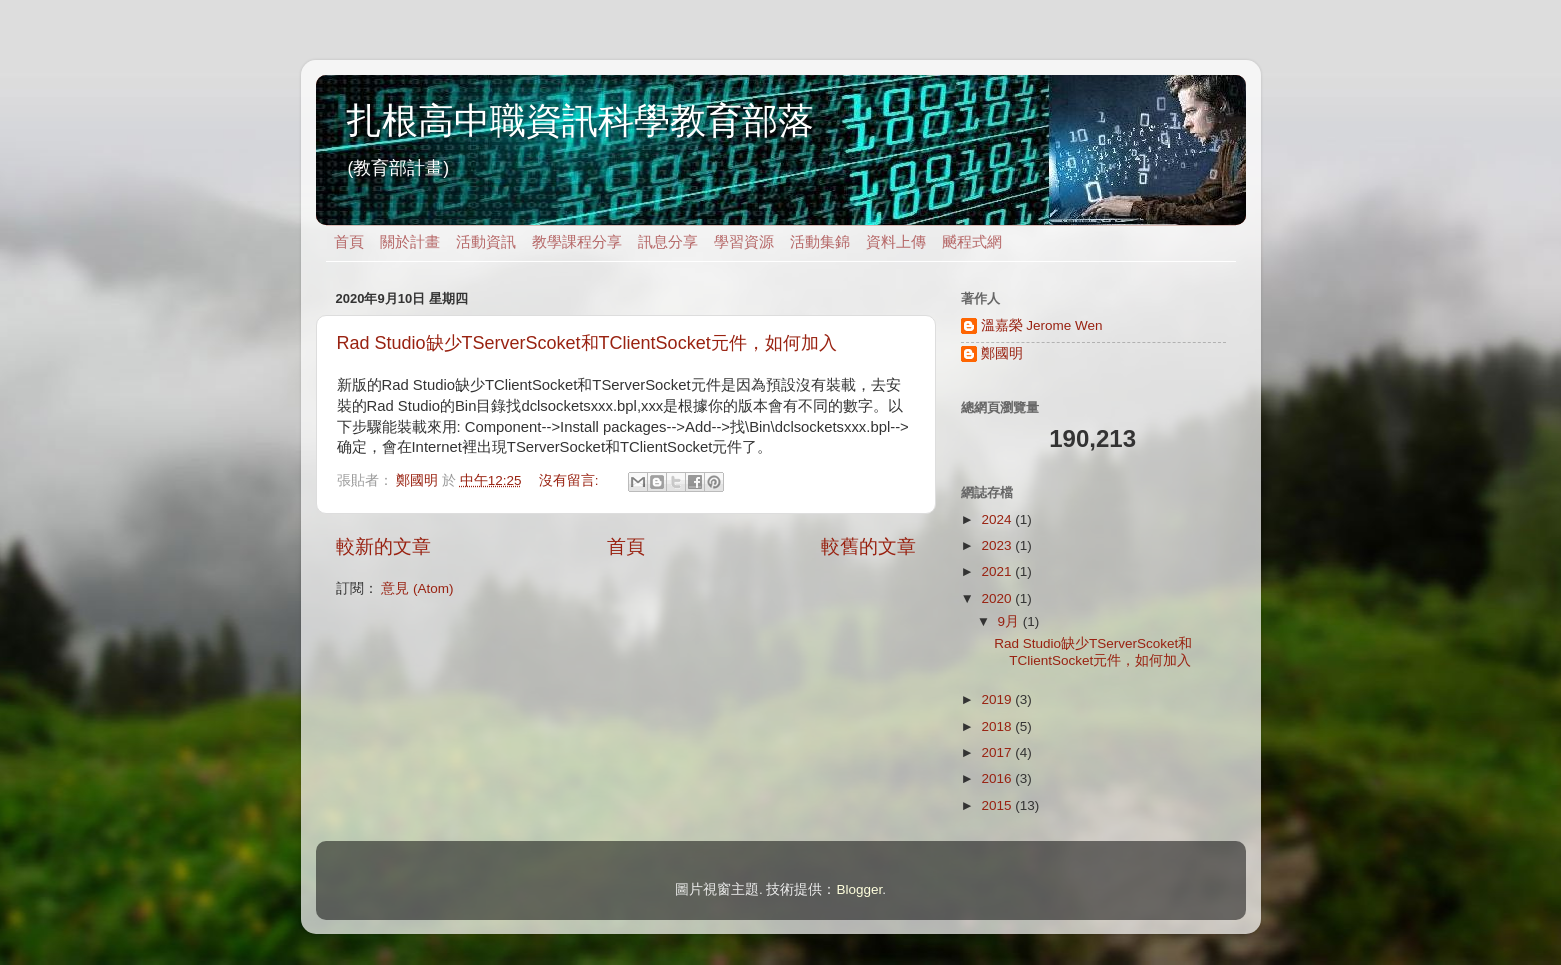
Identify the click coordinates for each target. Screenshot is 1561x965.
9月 (1010, 621)
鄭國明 (1002, 353)
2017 (998, 752)
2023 (998, 545)
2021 (998, 571)
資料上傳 (896, 242)
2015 (998, 805)
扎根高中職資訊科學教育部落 (580, 120)
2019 (998, 699)
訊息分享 (668, 242)
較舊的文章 (868, 546)
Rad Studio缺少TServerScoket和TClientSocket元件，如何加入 (587, 343)
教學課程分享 (577, 242)
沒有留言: (571, 480)
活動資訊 (486, 242)
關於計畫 (410, 242)
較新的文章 (383, 546)
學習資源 (744, 242)
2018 (998, 726)
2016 (998, 778)
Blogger (859, 889)
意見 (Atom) (417, 588)
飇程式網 (972, 242)
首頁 (349, 242)
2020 (998, 598)
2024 (998, 519)
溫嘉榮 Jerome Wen (1042, 325)
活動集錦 (820, 242)
